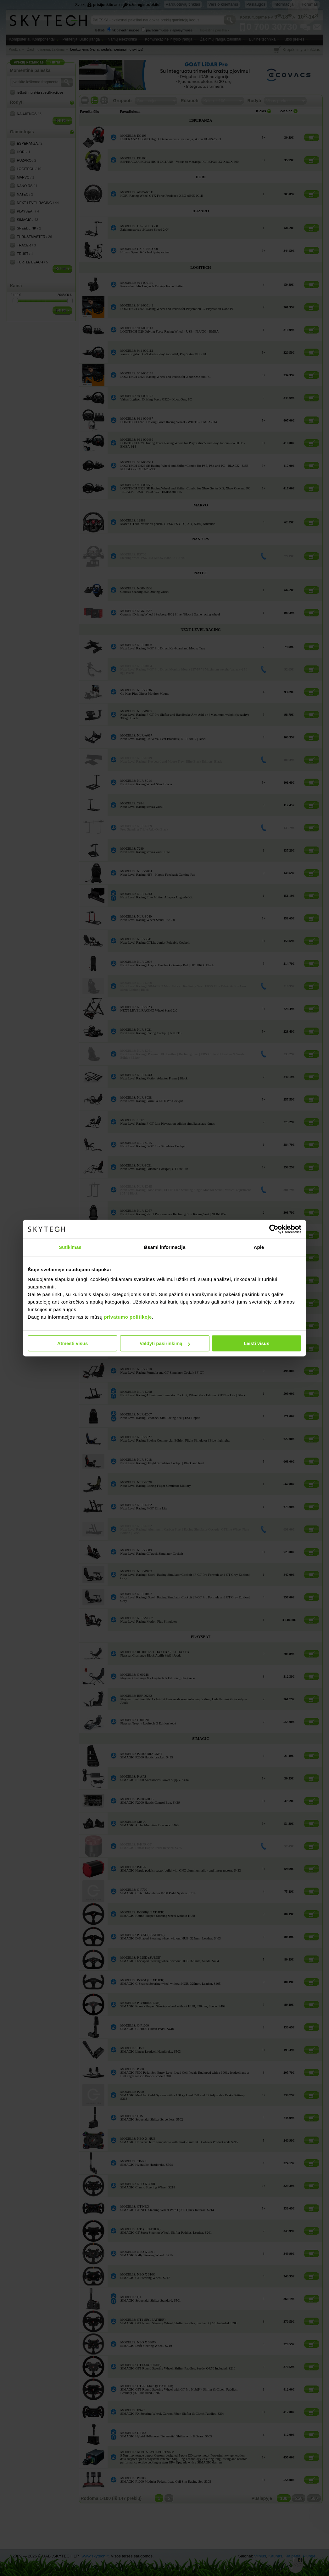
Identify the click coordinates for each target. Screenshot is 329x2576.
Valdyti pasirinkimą (165, 1343)
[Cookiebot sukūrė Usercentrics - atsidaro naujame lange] (273, 1229)
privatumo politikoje (128, 1317)
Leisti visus (257, 1343)
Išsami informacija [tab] (165, 1247)
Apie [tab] (259, 1247)
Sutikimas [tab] (70, 1247)
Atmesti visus (72, 1343)
